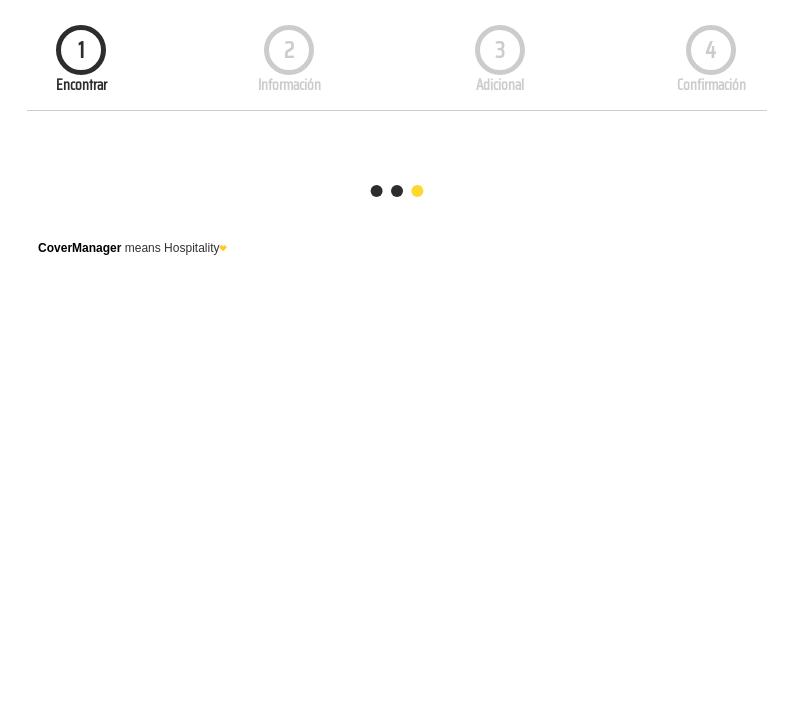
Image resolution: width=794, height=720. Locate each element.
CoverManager (79, 248)
